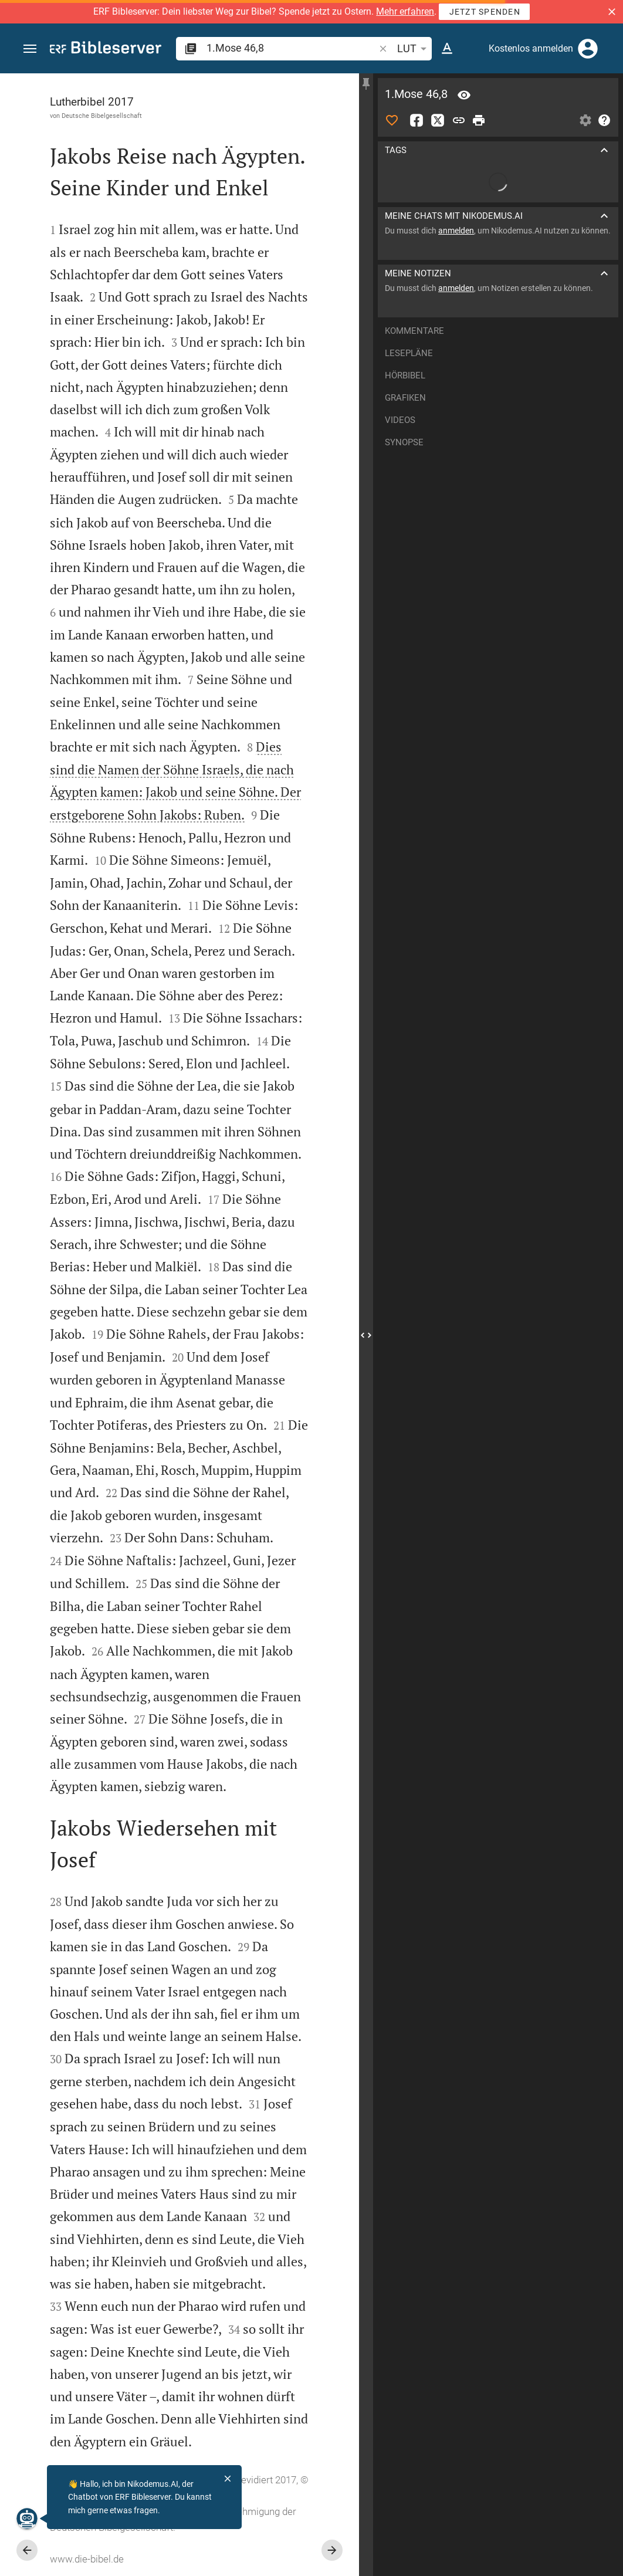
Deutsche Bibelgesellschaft (102, 115)
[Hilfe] (604, 120)
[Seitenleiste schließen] (366, 1335)
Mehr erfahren (405, 11)
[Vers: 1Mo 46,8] (464, 95)
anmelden (456, 230)
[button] (612, 12)
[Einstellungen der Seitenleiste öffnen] (585, 120)
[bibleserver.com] (105, 49)
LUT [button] (414, 49)
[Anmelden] (588, 48)
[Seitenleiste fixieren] (366, 83)
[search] (291, 48)
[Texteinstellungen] (447, 48)
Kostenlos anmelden (531, 48)
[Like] (391, 120)
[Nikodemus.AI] (27, 2518)
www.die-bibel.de (87, 2559)
